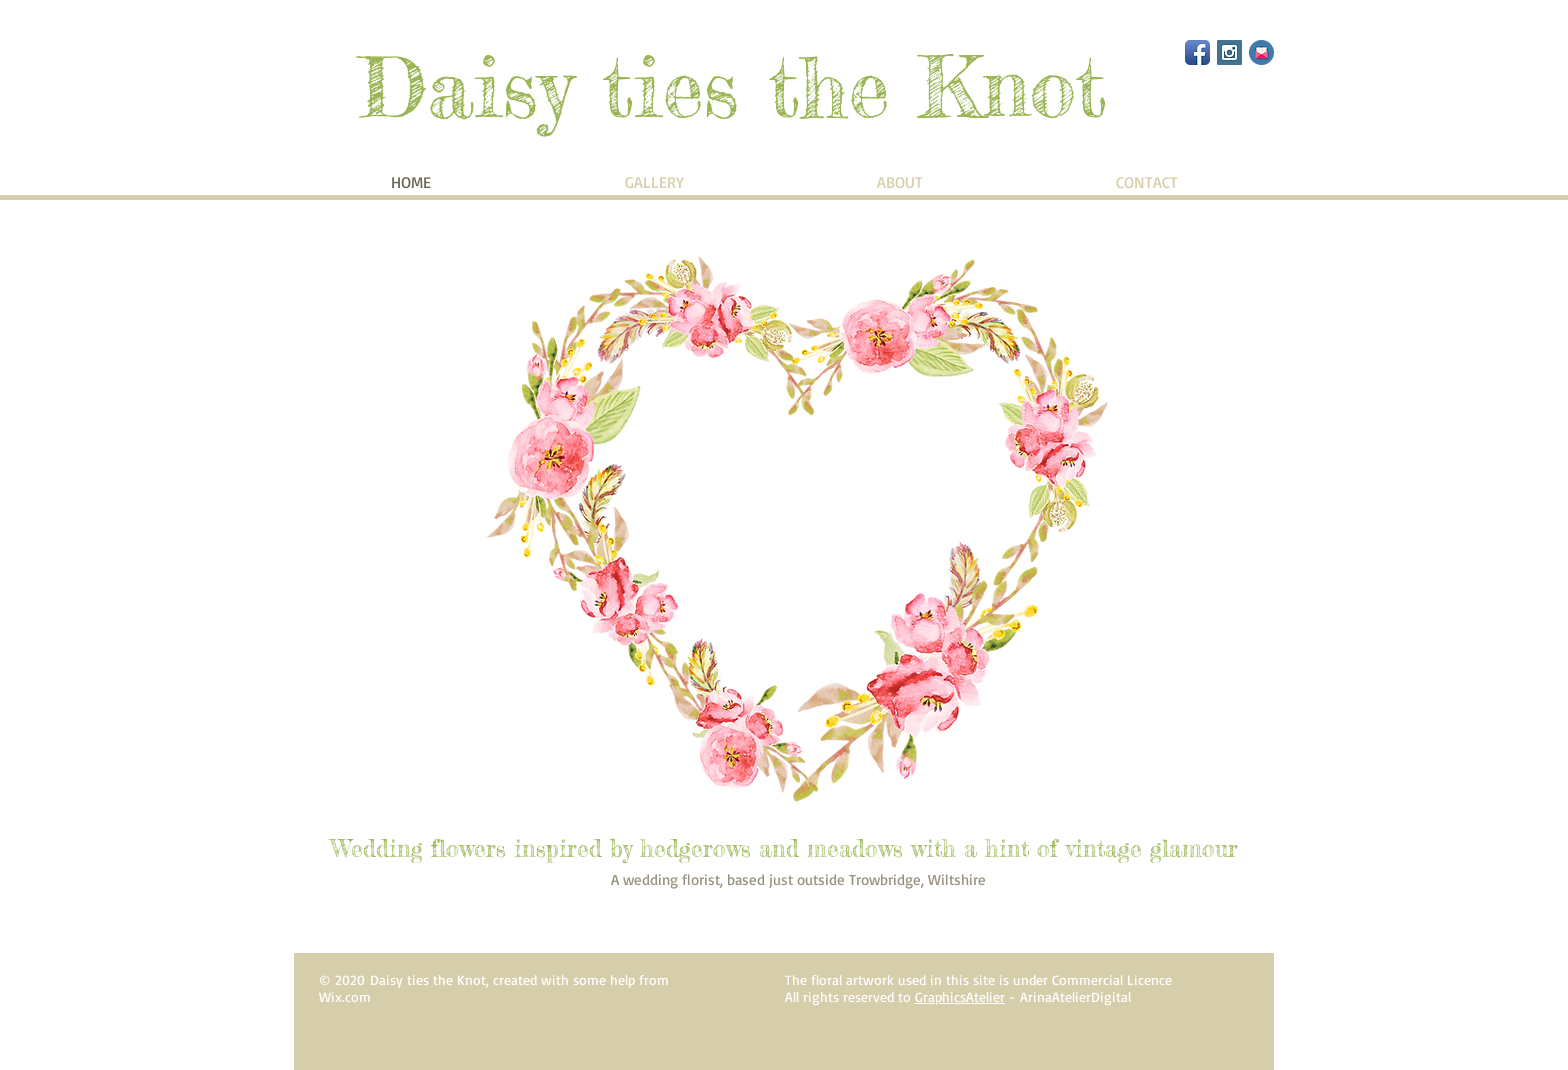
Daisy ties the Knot (733, 87)
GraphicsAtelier (960, 996)
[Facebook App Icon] (1197, 52)
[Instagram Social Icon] (1229, 52)
